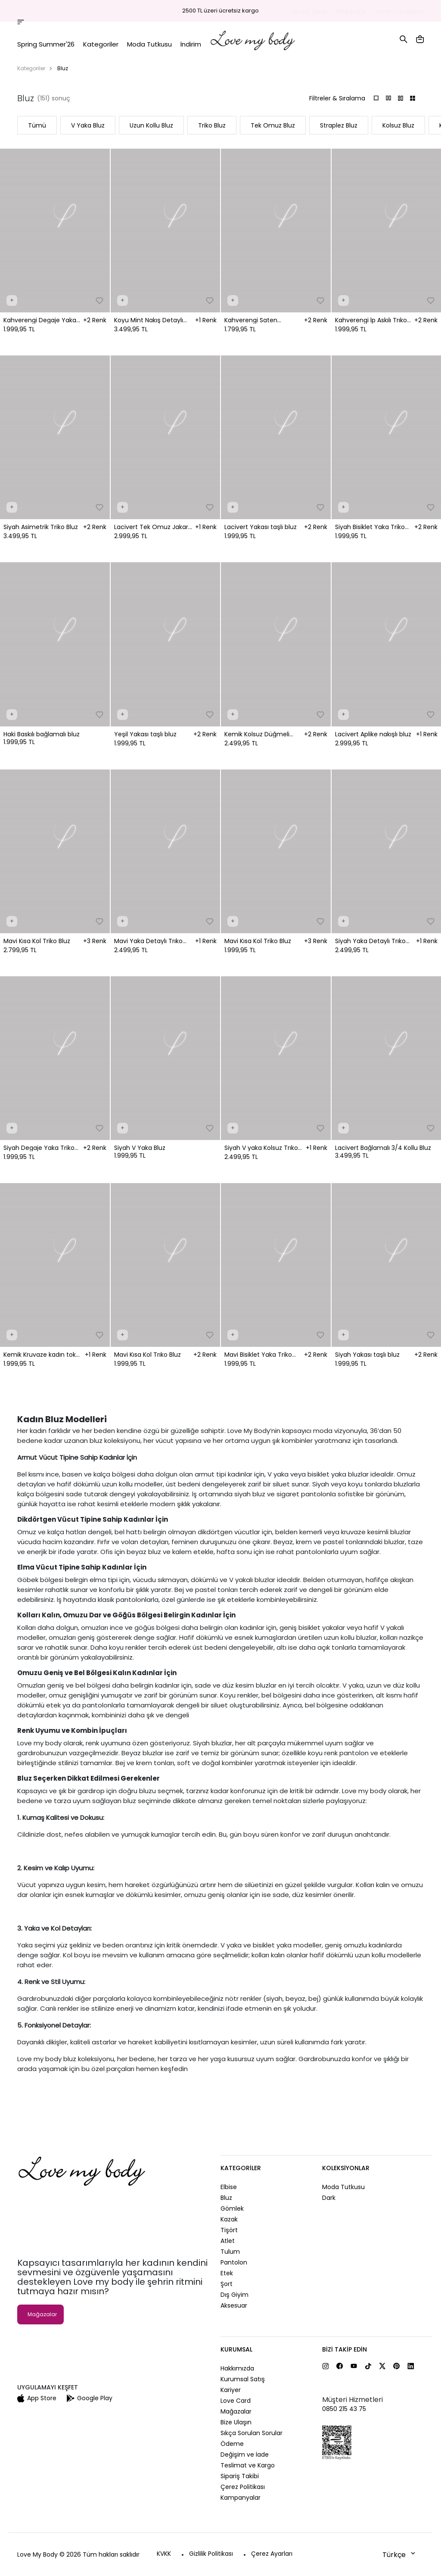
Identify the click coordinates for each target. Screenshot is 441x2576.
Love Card (235, 2400)
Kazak (229, 2219)
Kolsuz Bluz (398, 125)
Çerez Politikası (242, 2487)
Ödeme (232, 2443)
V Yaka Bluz (88, 125)
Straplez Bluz (338, 125)
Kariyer (230, 2390)
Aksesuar (233, 2305)
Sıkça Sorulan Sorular (251, 2433)
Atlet (227, 2240)
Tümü (37, 125)
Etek (226, 2273)
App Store (36, 2398)
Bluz (226, 2197)
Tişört (229, 2230)
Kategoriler (31, 68)
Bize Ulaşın (236, 2422)
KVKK (164, 2553)
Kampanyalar (240, 2497)
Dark (328, 2197)
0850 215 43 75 (344, 2409)
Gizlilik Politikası (211, 2553)
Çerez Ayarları (271, 2553)
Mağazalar (351, 11)
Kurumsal (236, 2349)
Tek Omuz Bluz (273, 125)
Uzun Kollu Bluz (151, 125)
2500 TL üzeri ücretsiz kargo (220, 11)
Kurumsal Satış (242, 2379)
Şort (226, 2284)
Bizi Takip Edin (344, 2349)
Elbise (228, 2187)
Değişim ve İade (244, 2454)
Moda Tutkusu (343, 2187)
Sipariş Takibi (309, 11)
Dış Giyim (234, 2294)
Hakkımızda (237, 2368)
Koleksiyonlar (346, 2168)
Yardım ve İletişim (399, 11)
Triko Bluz (212, 125)
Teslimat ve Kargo (247, 2465)
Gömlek (232, 2208)
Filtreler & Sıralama (337, 98)
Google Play (89, 2398)
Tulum (230, 2251)
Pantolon (233, 2262)
